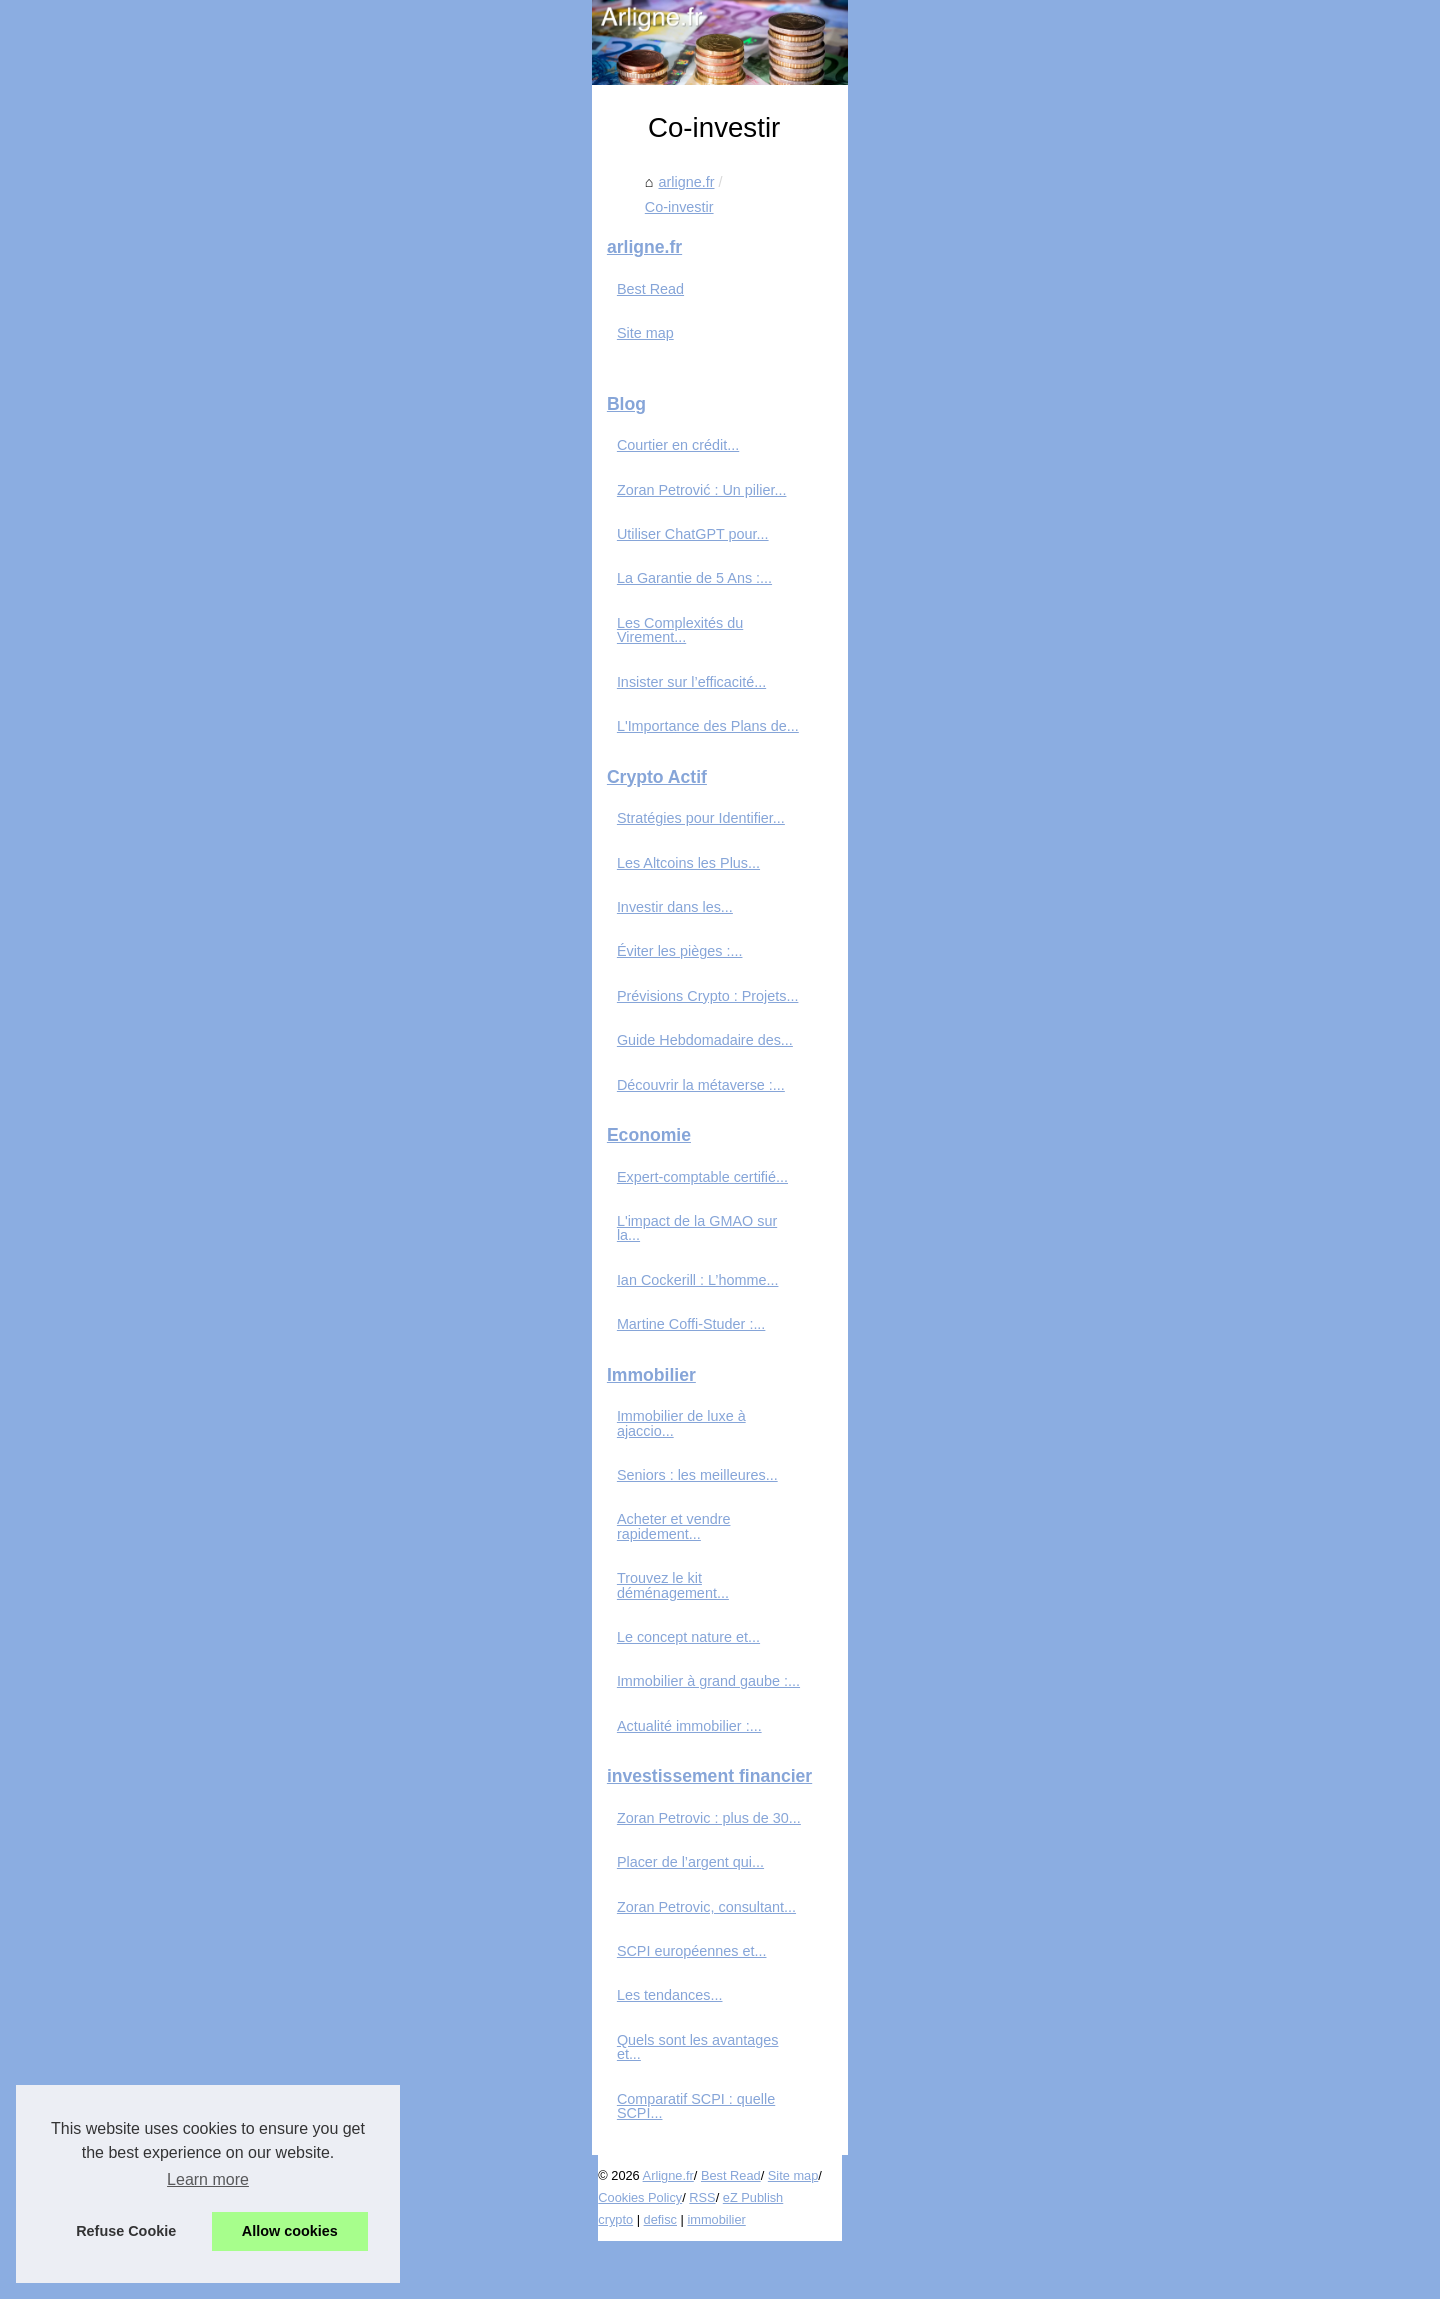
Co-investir (547, 539)
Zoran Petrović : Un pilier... (230, 670)
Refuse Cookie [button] (126, 2231)
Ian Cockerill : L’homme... (226, 1432)
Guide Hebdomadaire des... (233, 1206)
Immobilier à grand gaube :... (236, 1790)
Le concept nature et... (216, 1746)
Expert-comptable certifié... (230, 1343)
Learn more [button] (208, 2179)
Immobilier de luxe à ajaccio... (240, 1568)
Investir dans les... (203, 1073)
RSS (451, 2255)
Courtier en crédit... (206, 626)
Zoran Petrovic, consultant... (234, 2015)
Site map (173, 514)
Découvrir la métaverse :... (229, 1251)
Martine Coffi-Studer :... (219, 1476)
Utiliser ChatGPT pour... (221, 715)
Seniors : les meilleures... (225, 1613)
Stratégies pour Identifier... (229, 984)
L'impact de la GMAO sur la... (239, 1387)
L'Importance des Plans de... (236, 892)
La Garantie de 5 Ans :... (222, 759)
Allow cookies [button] (290, 2231)
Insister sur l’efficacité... (219, 848)
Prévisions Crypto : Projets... (236, 1162)
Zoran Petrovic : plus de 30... (237, 1927)
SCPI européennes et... (220, 2060)
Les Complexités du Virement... (245, 804)
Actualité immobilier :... (217, 1835)
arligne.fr (467, 539)
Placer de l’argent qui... (218, 1971)
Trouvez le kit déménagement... (245, 1701)
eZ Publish (502, 2255)
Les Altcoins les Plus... (216, 1029)
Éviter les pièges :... (208, 1118)
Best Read (178, 470)
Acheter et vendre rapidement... (246, 1657)
